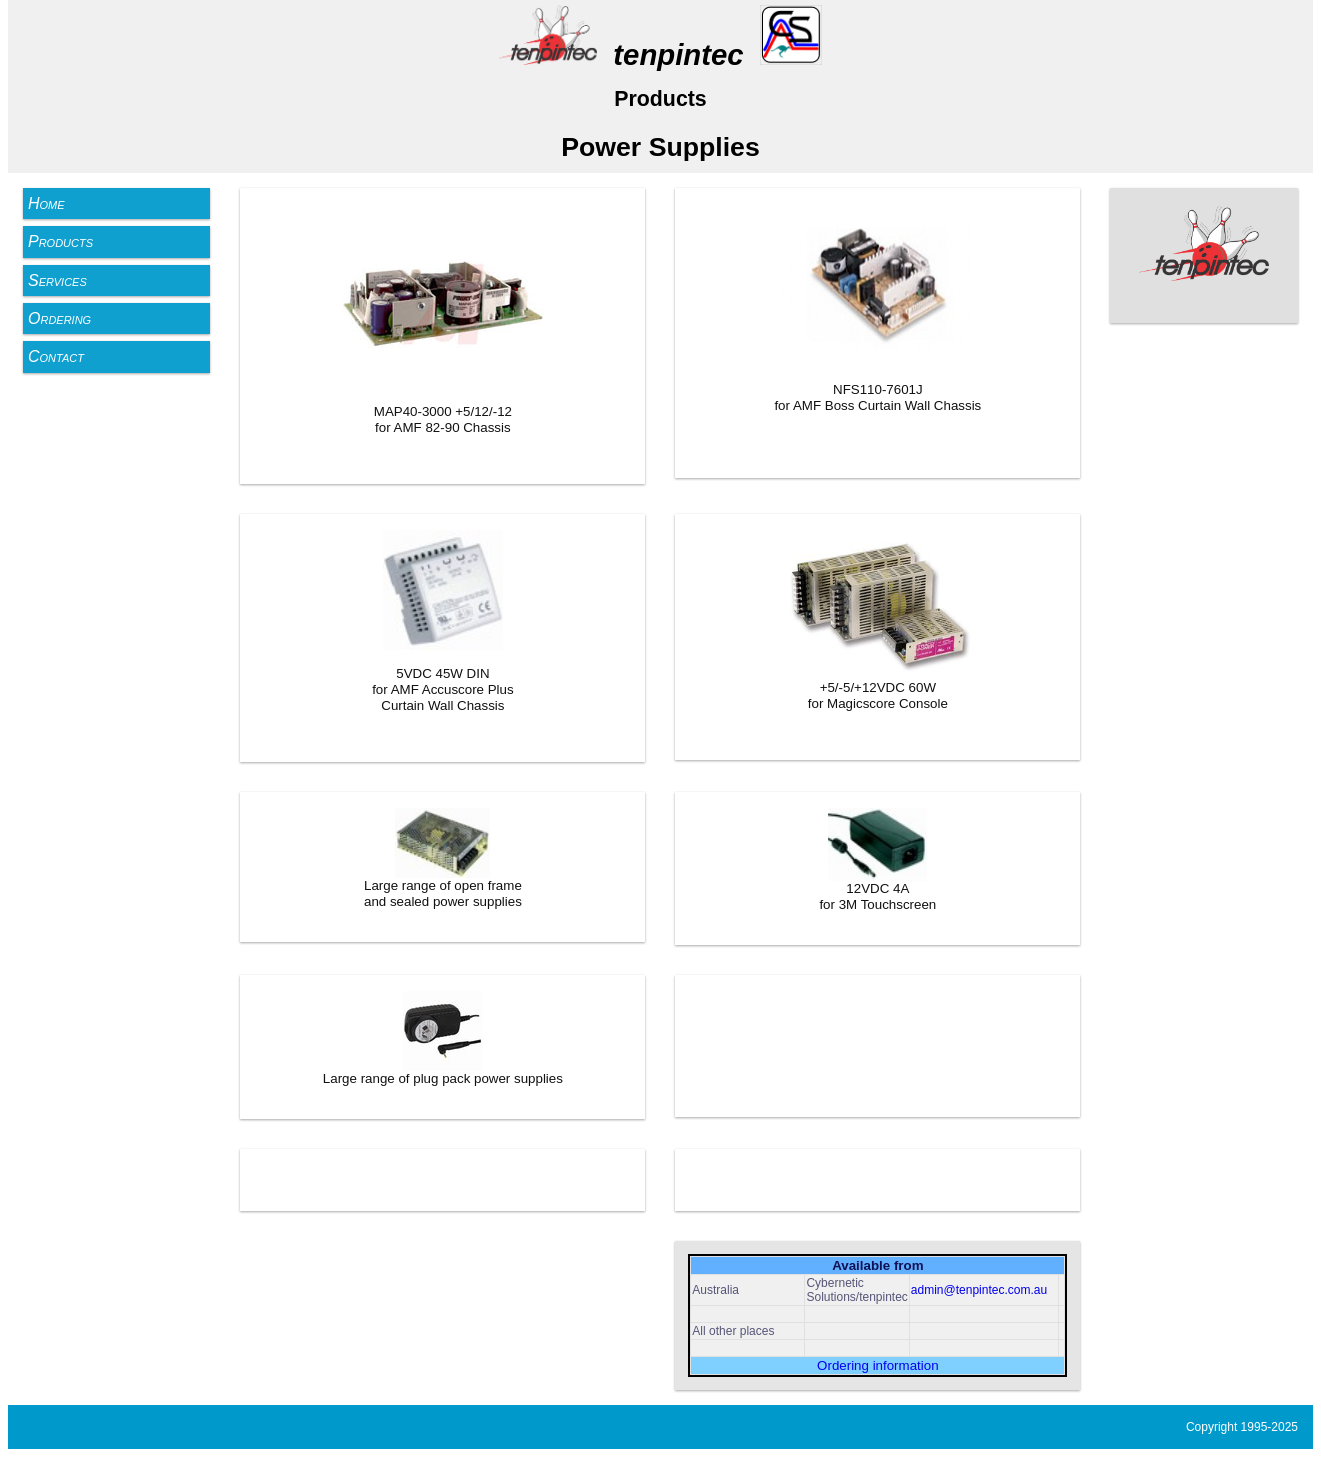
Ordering (59, 318)
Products (60, 241)
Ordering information (878, 1365)
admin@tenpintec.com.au (979, 1290)
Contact (56, 356)
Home (46, 203)
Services (57, 280)
